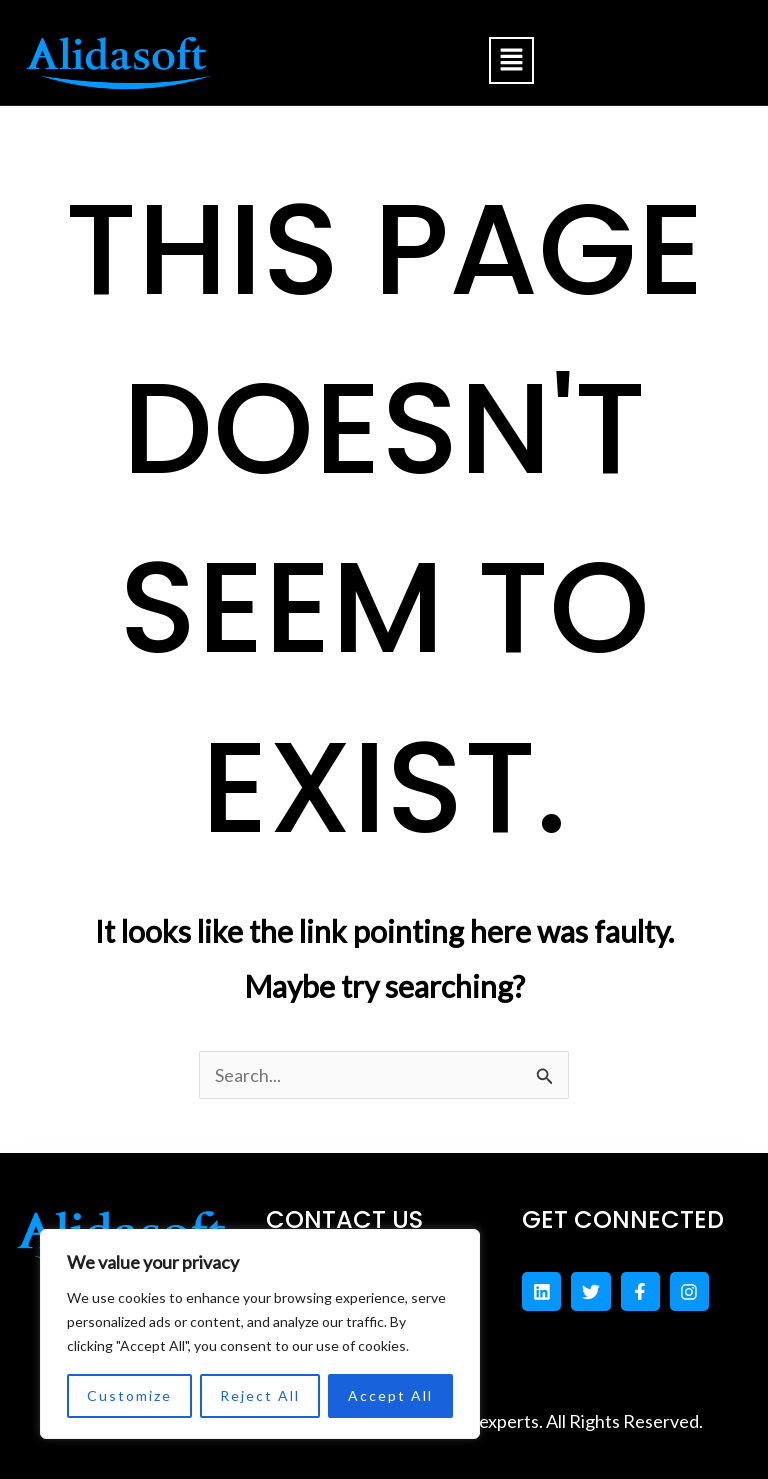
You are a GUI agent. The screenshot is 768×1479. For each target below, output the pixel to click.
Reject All (260, 1395)
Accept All (390, 1395)
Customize (129, 1395)
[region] (260, 1334)
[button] (511, 60)
